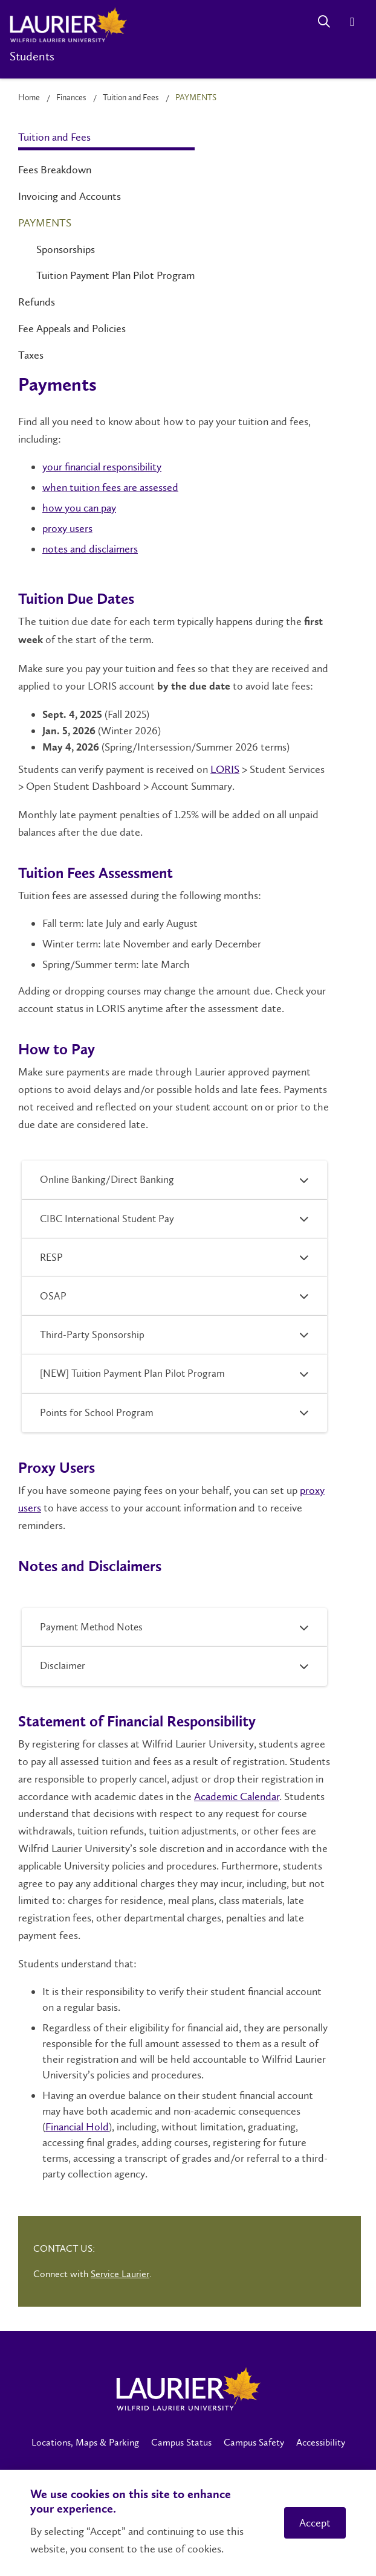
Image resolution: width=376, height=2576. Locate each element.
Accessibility (320, 2442)
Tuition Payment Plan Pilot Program (115, 275)
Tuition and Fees (131, 97)
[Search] (323, 21)
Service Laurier (120, 2274)
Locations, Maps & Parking (85, 2442)
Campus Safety (254, 2442)
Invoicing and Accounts (69, 196)
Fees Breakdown (54, 169)
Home (29, 97)
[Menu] (352, 21)
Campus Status (181, 2442)
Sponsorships (65, 249)
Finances (71, 97)
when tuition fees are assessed (110, 487)
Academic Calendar (236, 1796)
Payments (44, 222)
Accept (315, 2523)
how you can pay (79, 507)
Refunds (36, 302)
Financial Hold (77, 2126)
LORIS (224, 769)
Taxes (31, 355)
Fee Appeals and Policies (72, 328)
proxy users (67, 528)
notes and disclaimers (90, 549)
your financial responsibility (101, 466)
